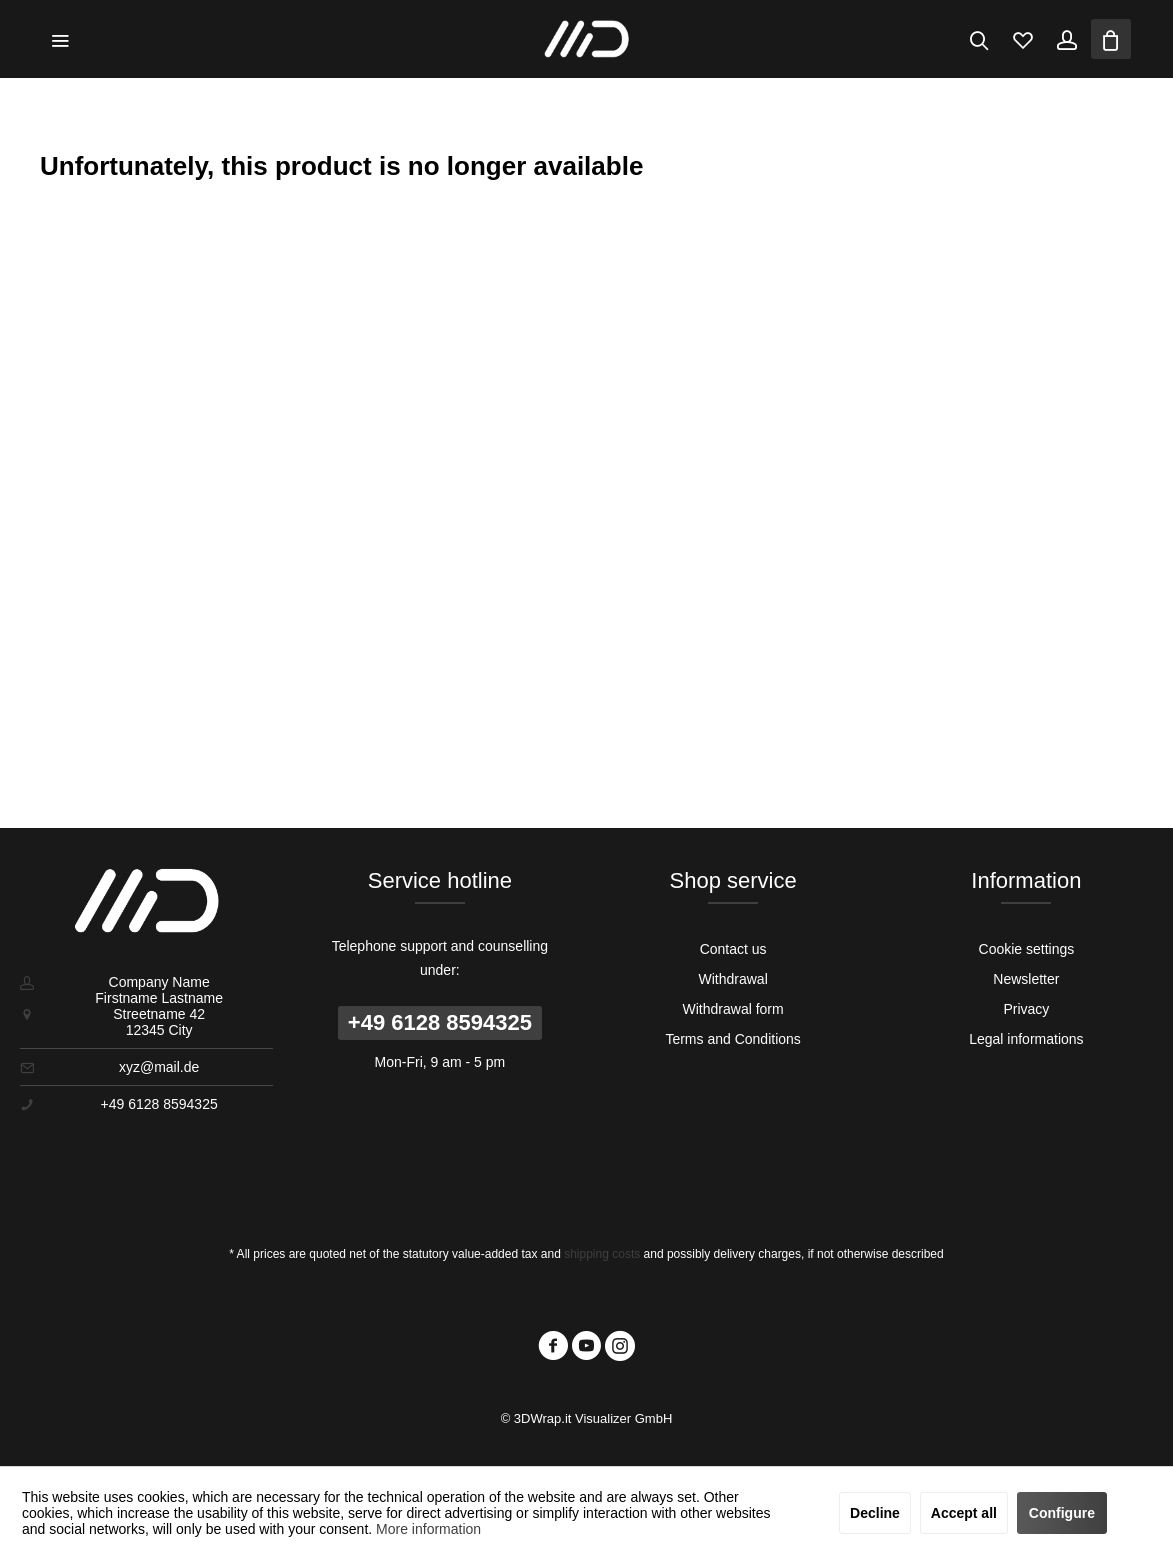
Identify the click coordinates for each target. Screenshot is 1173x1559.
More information (428, 1529)
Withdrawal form (733, 1009)
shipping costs (602, 1254)
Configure (1062, 1513)
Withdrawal (733, 979)
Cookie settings (1027, 949)
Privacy (1026, 1009)
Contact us (733, 949)
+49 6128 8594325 (440, 1022)
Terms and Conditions (732, 1039)
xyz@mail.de (159, 1067)
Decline (875, 1513)
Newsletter (1026, 979)
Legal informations (1026, 1039)
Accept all (964, 1513)
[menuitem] (60, 39)
